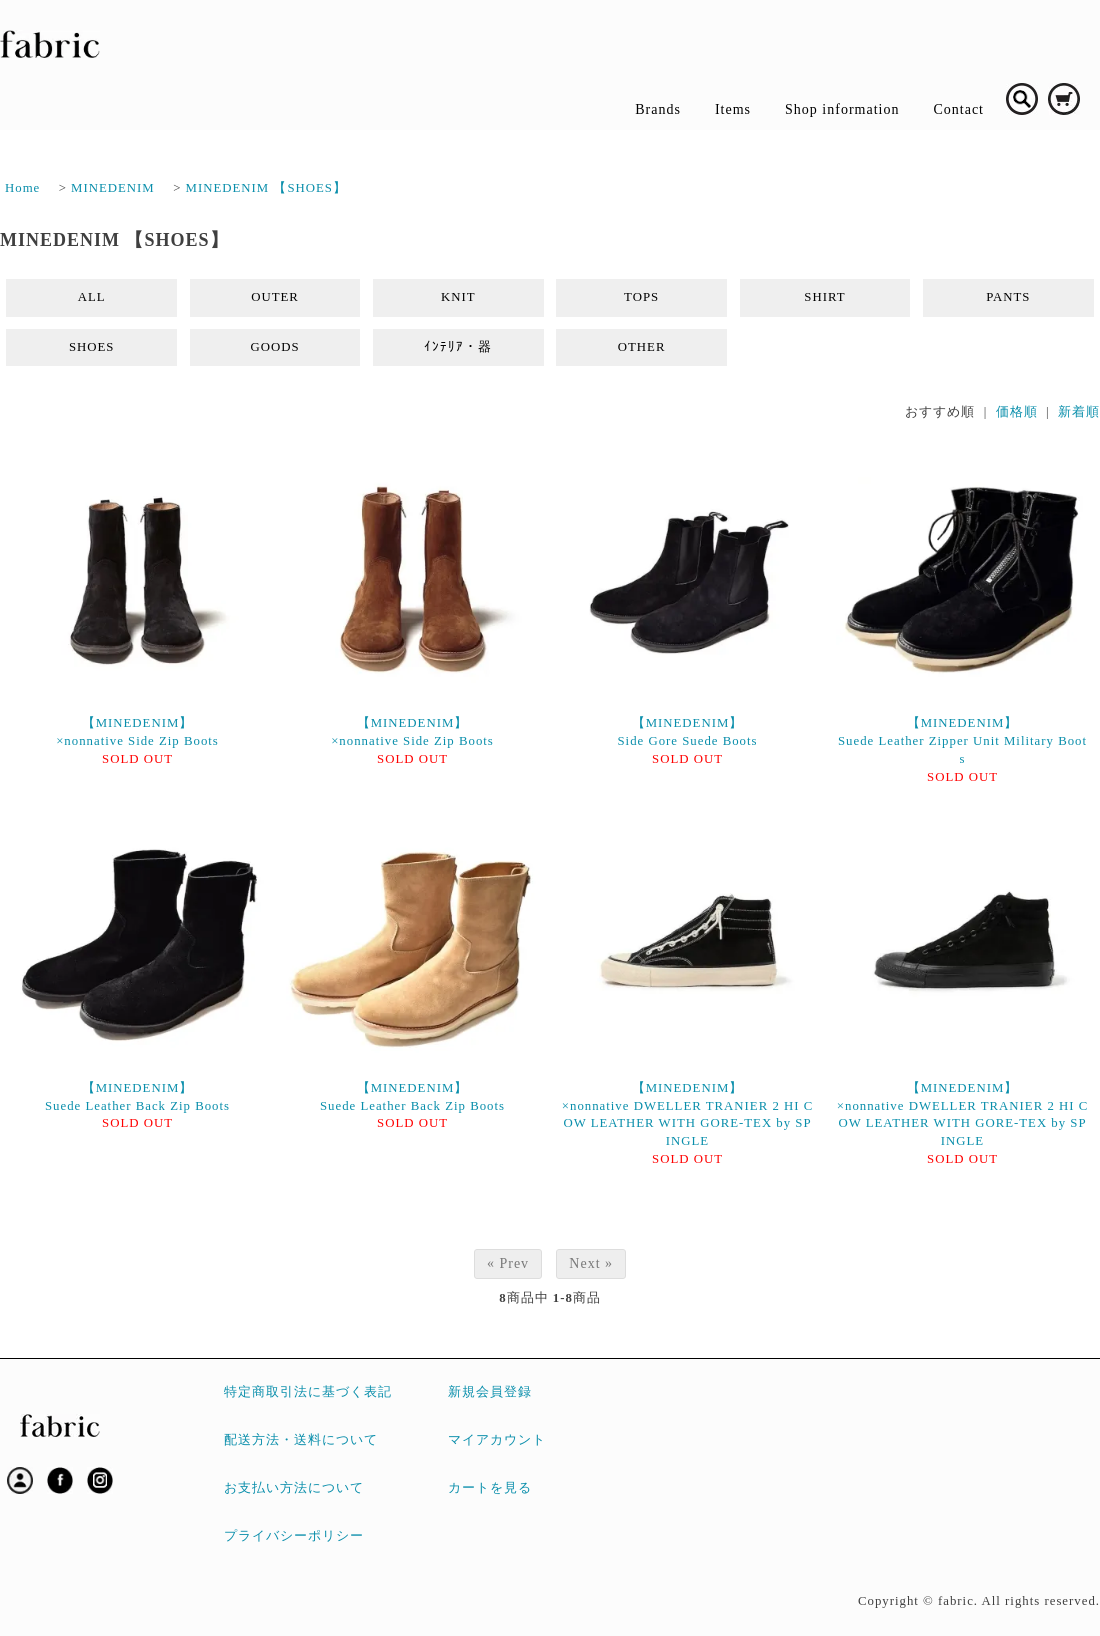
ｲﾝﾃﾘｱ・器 (458, 347)
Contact (958, 109)
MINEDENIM (113, 188)
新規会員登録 (490, 1392)
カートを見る (490, 1488)
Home (22, 188)
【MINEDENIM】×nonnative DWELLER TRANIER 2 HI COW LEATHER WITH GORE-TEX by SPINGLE (687, 1115)
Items (733, 109)
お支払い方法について (294, 1488)
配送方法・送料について (301, 1440)
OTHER (642, 347)
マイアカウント (497, 1440)
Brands (658, 109)
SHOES (92, 347)
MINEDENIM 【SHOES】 (266, 188)
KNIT (458, 297)
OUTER (275, 297)
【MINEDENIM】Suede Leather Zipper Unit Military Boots (962, 741)
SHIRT (824, 297)
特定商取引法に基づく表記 (308, 1392)
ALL (92, 297)
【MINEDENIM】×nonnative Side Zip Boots (137, 732)
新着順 (1079, 412)
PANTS (1008, 297)
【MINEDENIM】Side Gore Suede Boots (687, 732)
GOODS (274, 347)
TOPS (641, 297)
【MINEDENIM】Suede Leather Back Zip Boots (137, 1097)
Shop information (842, 109)
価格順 (1017, 412)
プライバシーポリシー (294, 1536)
